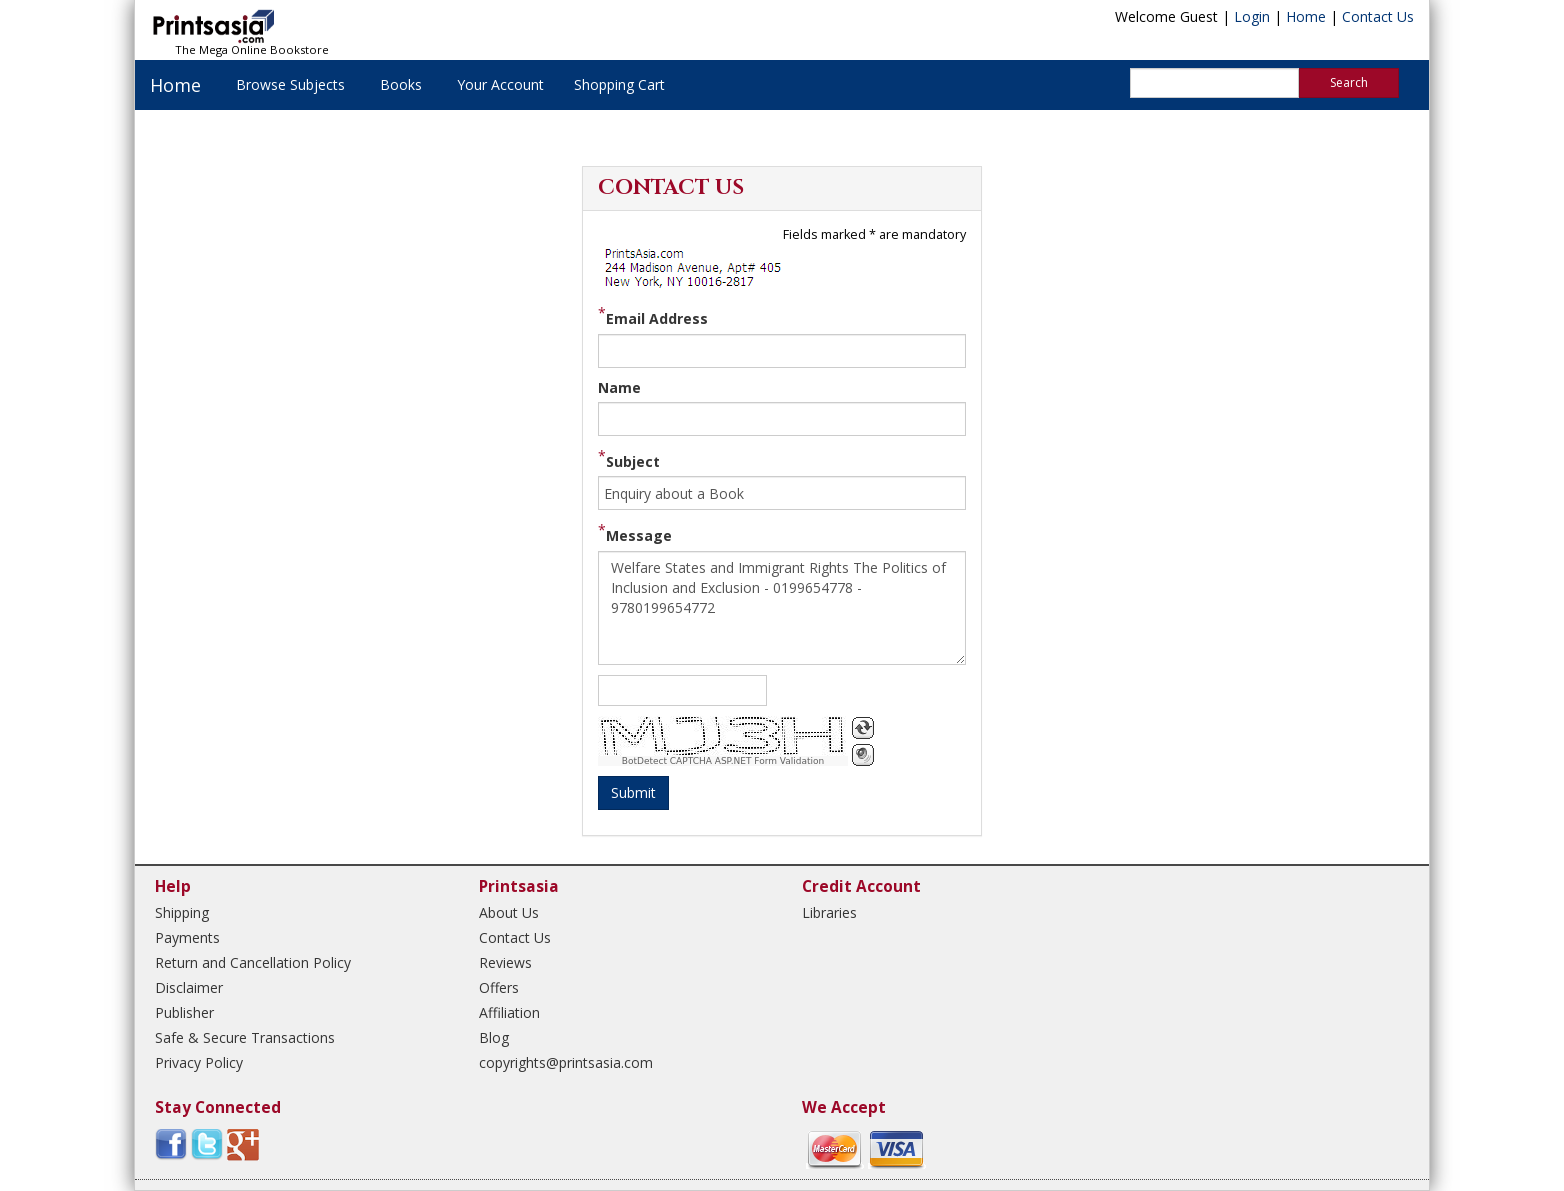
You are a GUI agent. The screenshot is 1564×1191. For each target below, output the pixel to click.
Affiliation (509, 1012)
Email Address (657, 318)
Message (639, 535)
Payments (187, 937)
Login (1252, 16)
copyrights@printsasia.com (566, 1062)
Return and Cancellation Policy (253, 962)
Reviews (505, 962)
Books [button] (401, 84)
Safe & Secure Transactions (245, 1037)
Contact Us (1378, 16)
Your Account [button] (500, 84)
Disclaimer (189, 987)
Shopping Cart (619, 84)
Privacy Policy (199, 1062)
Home (1306, 16)
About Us (509, 912)
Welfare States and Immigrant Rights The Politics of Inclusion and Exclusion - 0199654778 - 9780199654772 (782, 608)
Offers (499, 987)
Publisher (184, 1012)
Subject (633, 461)
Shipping (182, 912)
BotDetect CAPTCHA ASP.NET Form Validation (723, 761)
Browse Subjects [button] (290, 84)
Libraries (829, 912)
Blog (494, 1037)
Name (619, 387)
